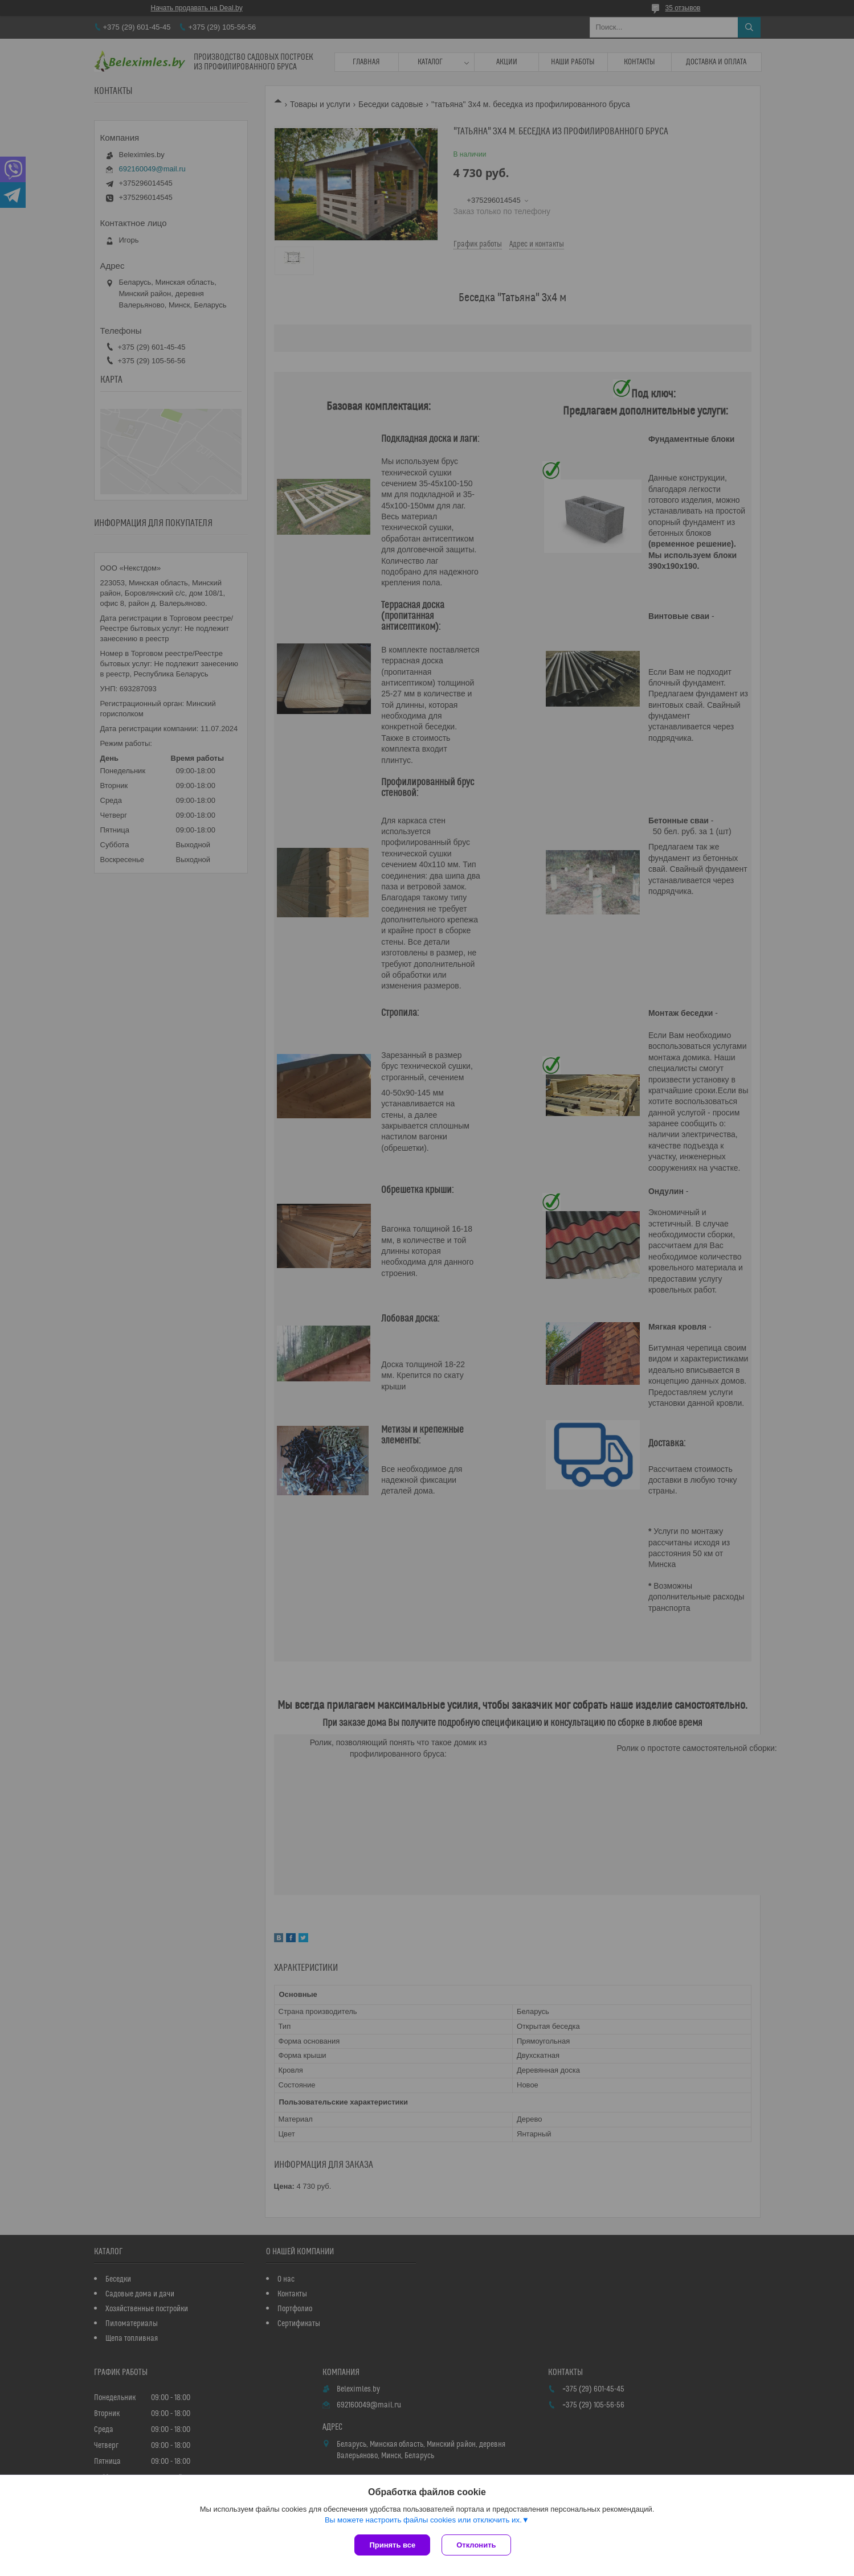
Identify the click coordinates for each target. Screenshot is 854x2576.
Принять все (392, 2545)
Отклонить (476, 2545)
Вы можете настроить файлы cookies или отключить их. (423, 2520)
